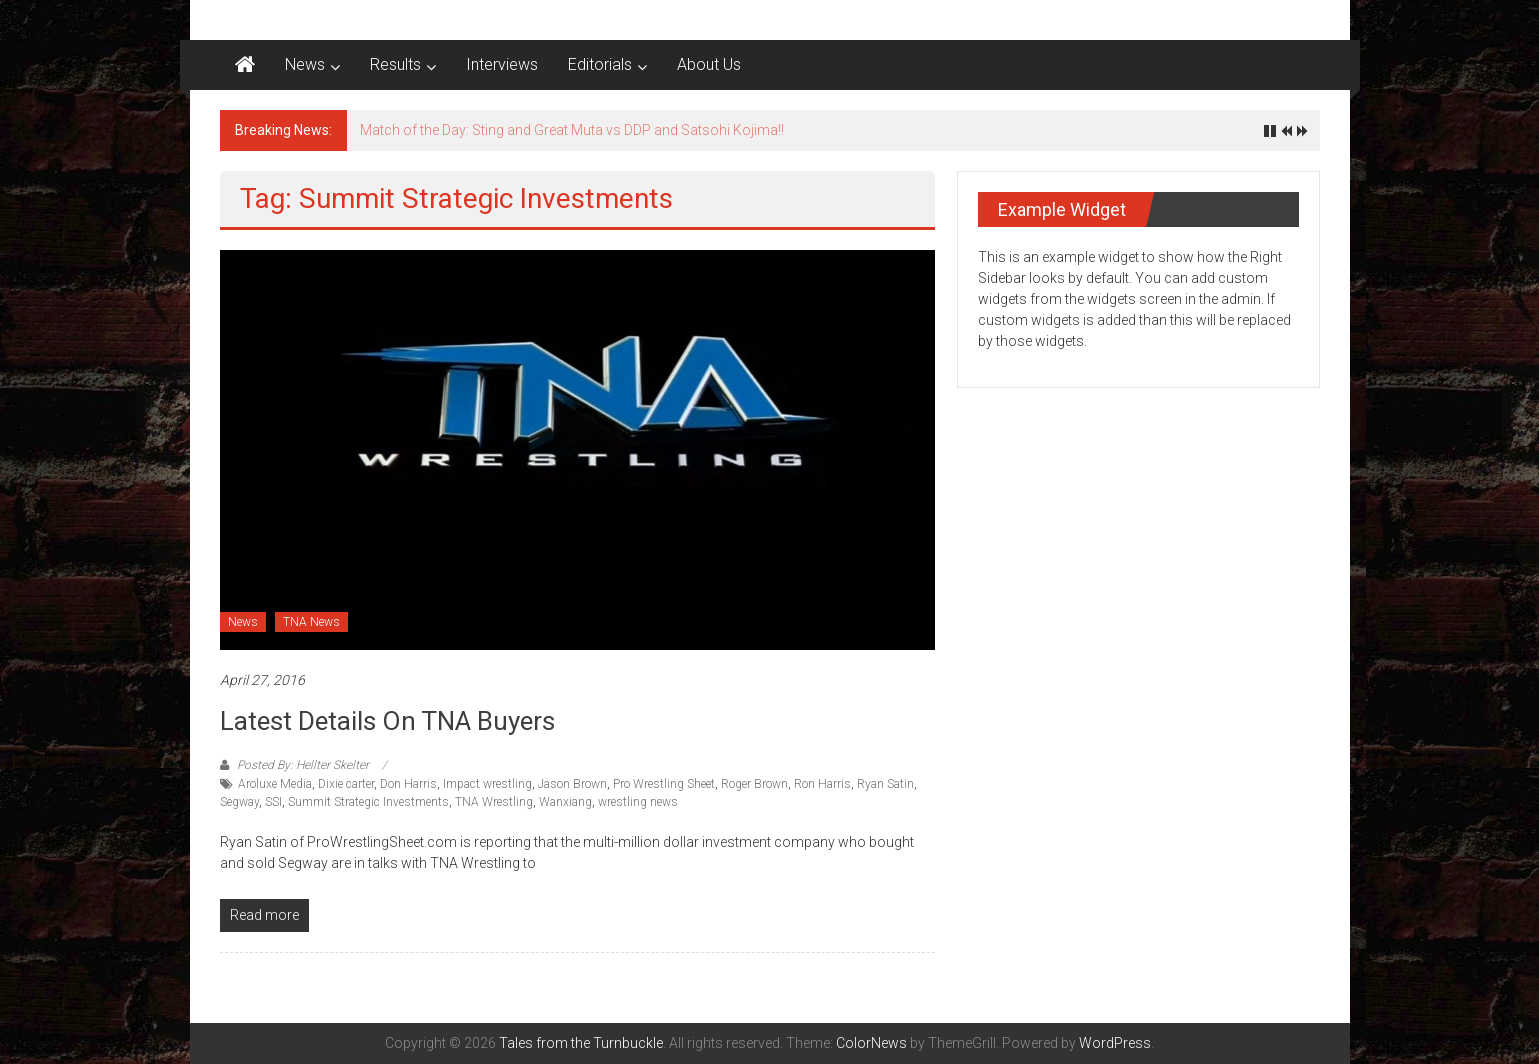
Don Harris (408, 784)
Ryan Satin (885, 784)
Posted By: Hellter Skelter (303, 765)
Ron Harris (822, 784)
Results (395, 64)
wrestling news (638, 802)
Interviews (502, 64)
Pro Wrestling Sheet (664, 784)
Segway (239, 802)
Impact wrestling (487, 784)
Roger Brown (754, 784)
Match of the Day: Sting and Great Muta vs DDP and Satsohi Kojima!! (572, 130)
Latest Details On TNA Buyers (387, 721)
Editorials (600, 64)
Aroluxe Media (275, 784)
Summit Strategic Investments (368, 802)
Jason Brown (572, 784)
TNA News (311, 622)
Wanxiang (565, 802)
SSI (273, 802)
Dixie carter (346, 784)
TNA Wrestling (494, 802)
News (305, 64)
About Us (709, 64)
